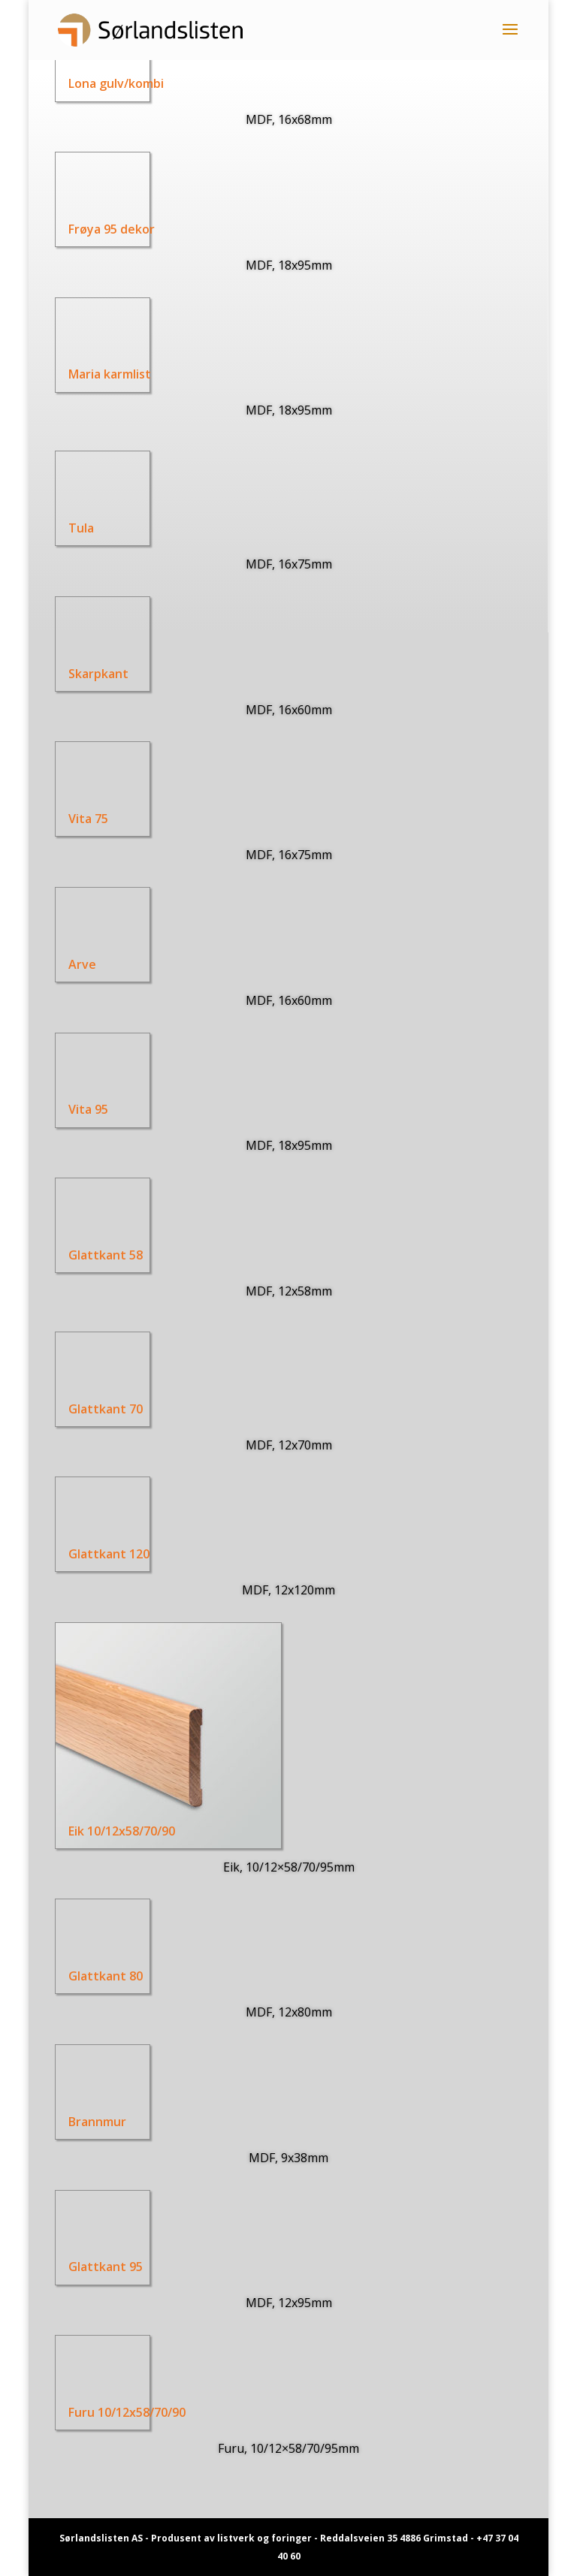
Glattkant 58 (89, 1255)
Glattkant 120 (93, 1554)
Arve (64, 964)
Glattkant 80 (89, 1976)
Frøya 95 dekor (109, 229)
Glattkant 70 (89, 1408)
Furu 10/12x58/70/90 (113, 2412)
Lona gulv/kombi (113, 83)
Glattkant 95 (89, 2267)
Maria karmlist (107, 374)
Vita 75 (70, 819)
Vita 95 (70, 1109)
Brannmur (80, 2122)
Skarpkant (81, 674)
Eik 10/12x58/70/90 (107, 1831)
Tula (78, 528)
